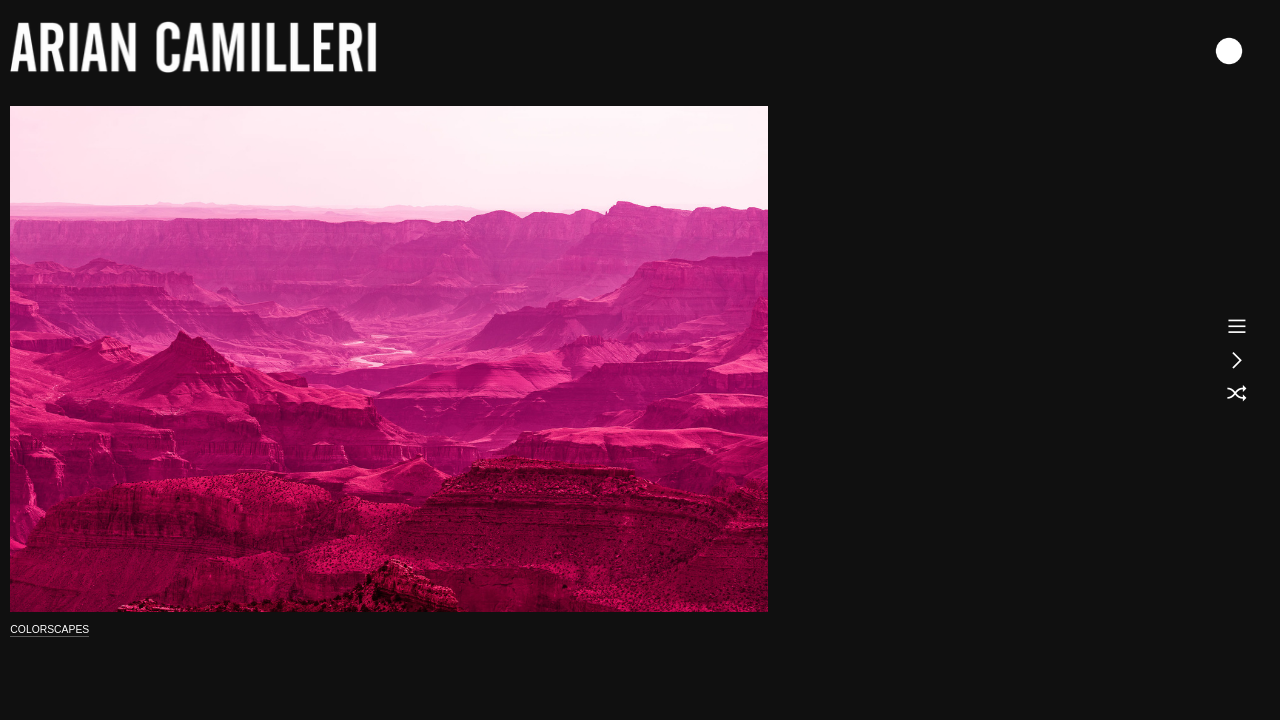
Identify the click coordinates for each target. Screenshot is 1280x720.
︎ (1237, 326)
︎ (1237, 394)
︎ (1237, 360)
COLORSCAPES (49, 629)
